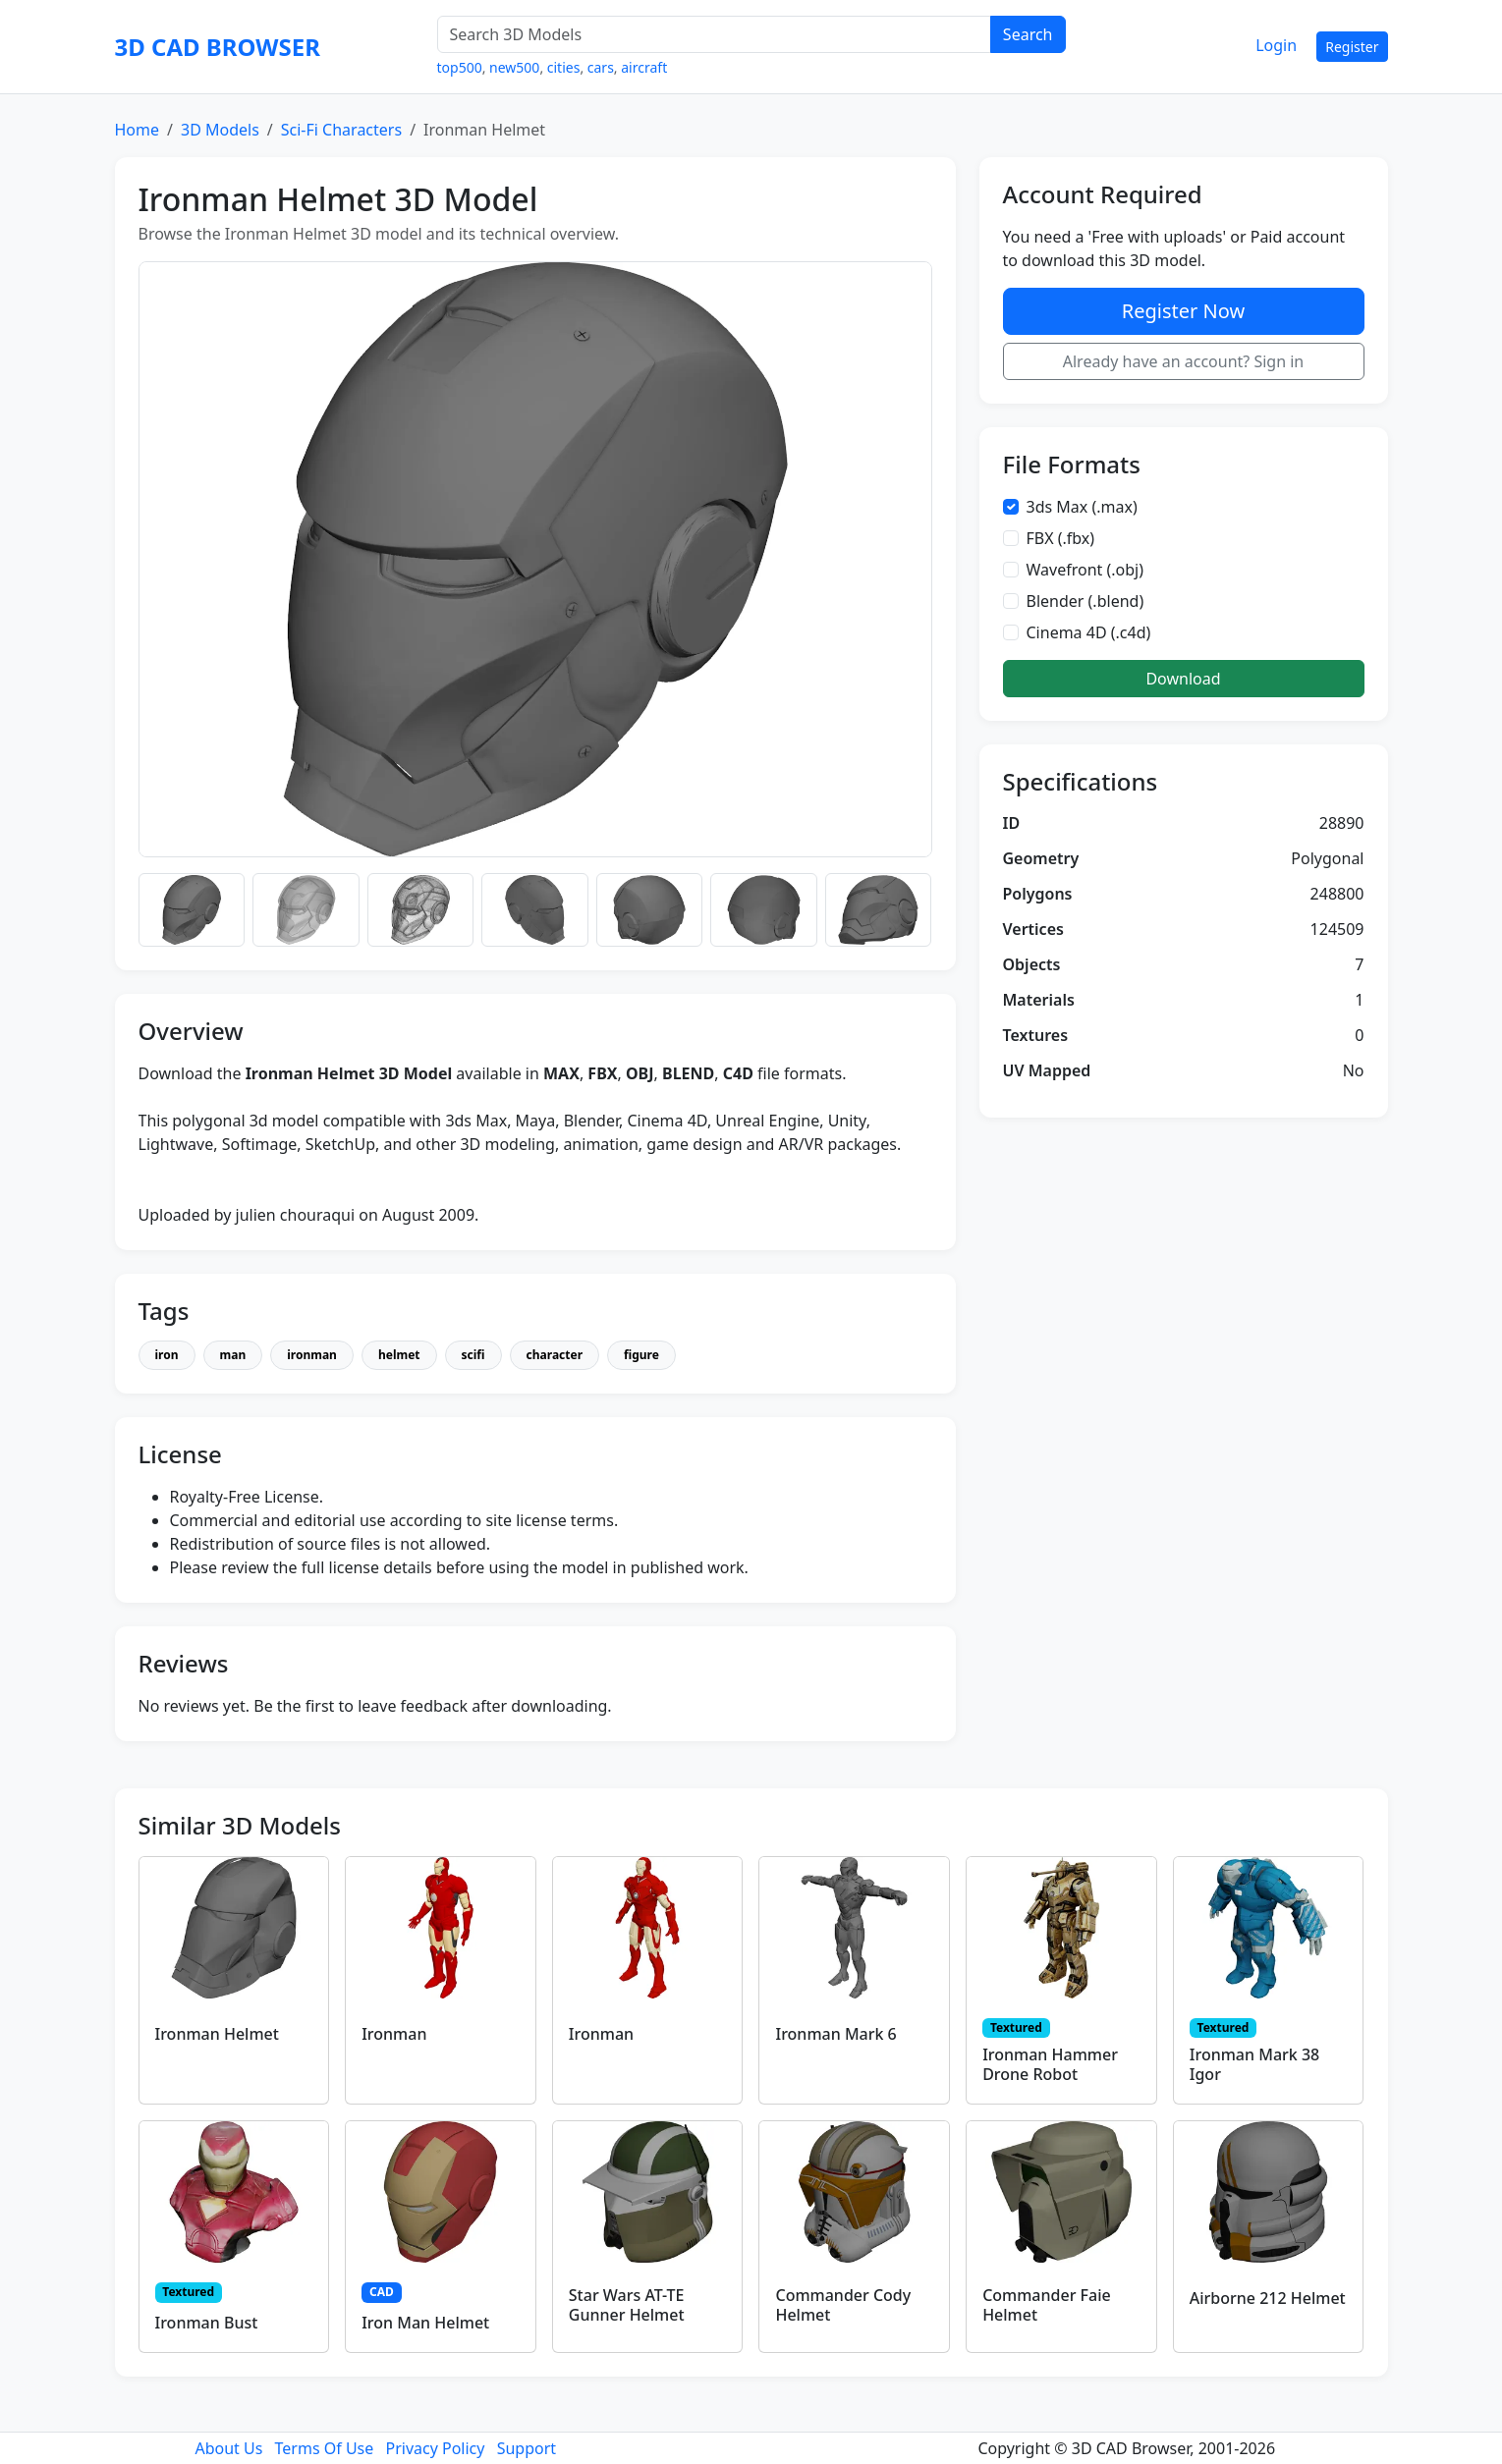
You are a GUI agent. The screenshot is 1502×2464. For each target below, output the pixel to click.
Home (137, 129)
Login (1276, 45)
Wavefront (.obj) (1085, 569)
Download (1182, 678)
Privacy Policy (434, 2448)
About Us (228, 2448)
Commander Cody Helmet (843, 2304)
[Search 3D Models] (714, 34)
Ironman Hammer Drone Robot (1050, 2064)
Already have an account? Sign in (1184, 361)
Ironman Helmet (217, 2034)
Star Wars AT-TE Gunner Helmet (627, 2304)
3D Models (220, 129)
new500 (514, 67)
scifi (473, 1354)
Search (1028, 34)
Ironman (394, 2034)
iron (167, 1354)
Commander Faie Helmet (1046, 2304)
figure (641, 1354)
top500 (459, 67)
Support (526, 2448)
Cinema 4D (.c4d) (1089, 632)
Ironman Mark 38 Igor (1254, 2064)
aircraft (644, 67)
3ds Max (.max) (1082, 507)
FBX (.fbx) (1061, 538)
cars (600, 67)
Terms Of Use (324, 2448)
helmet (399, 1354)
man (233, 1354)
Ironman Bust (206, 2322)
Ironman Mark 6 (835, 2034)
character (555, 1354)
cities (564, 67)
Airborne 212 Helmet (1268, 2298)
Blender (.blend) (1085, 601)
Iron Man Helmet (425, 2322)
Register (1351, 46)
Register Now (1183, 311)
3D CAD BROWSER (217, 46)
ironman (312, 1354)
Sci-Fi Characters (341, 129)
